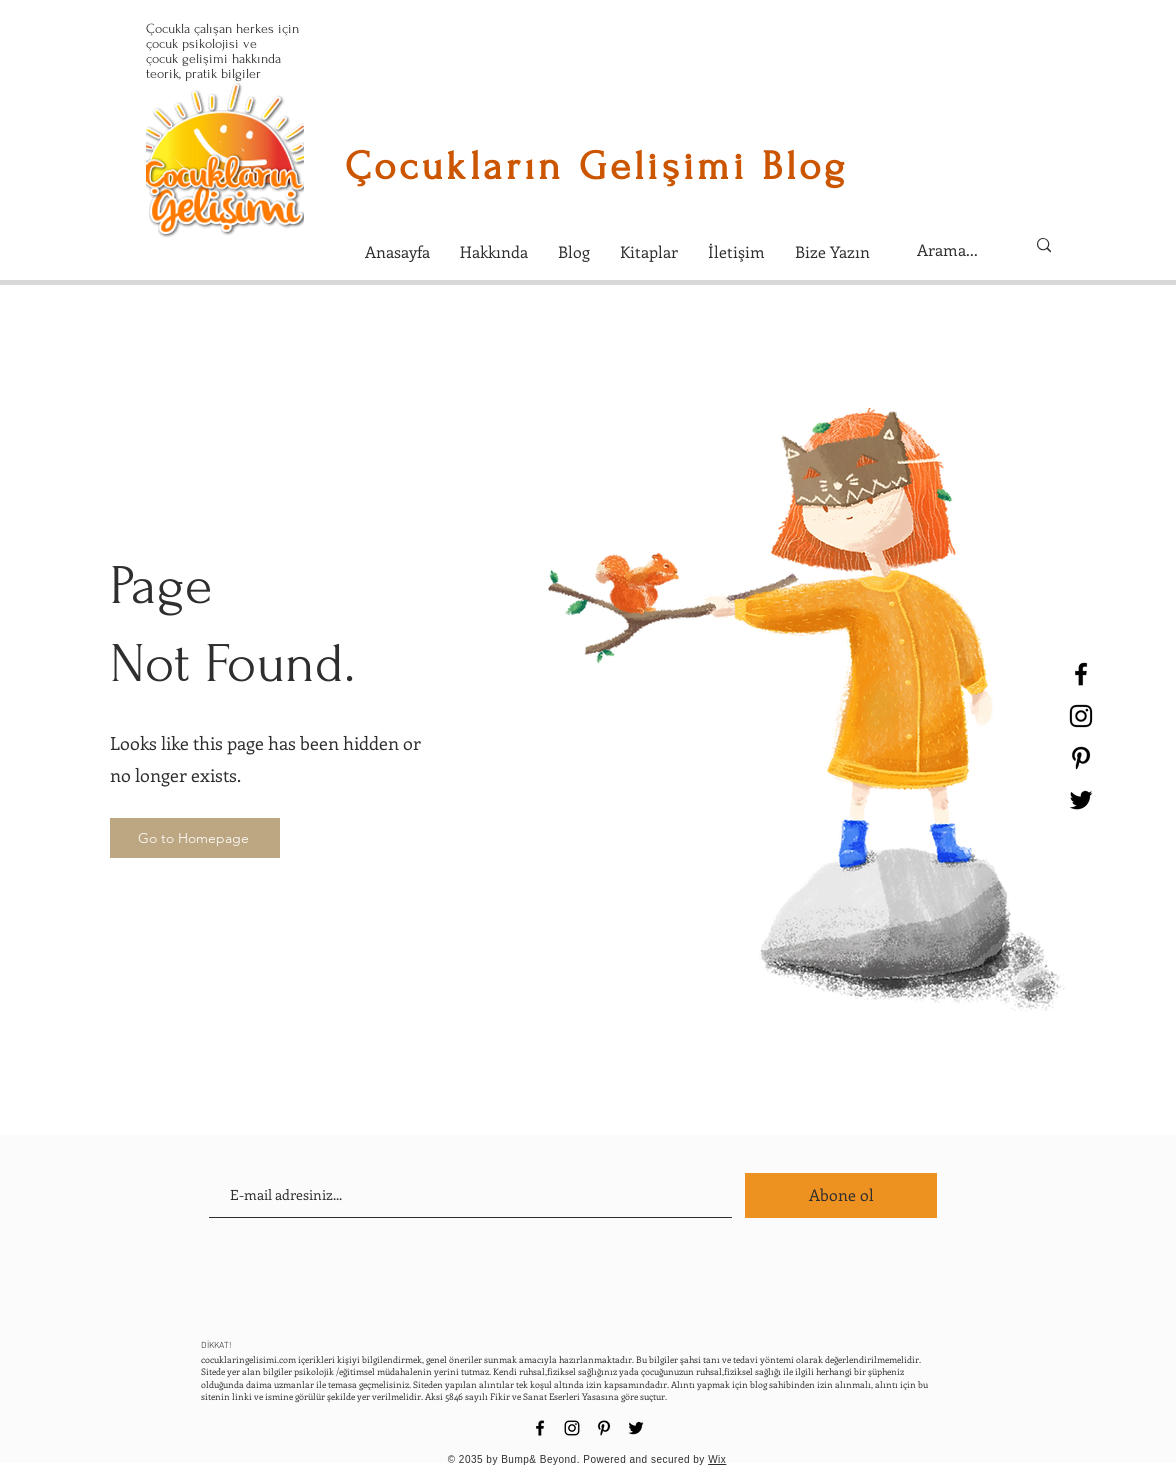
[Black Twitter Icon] (1081, 800)
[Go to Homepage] (195, 838)
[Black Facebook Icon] (1081, 674)
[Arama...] (956, 250)
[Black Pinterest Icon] (1081, 758)
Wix (717, 1459)
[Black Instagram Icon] (1081, 716)
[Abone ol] (841, 1195)
